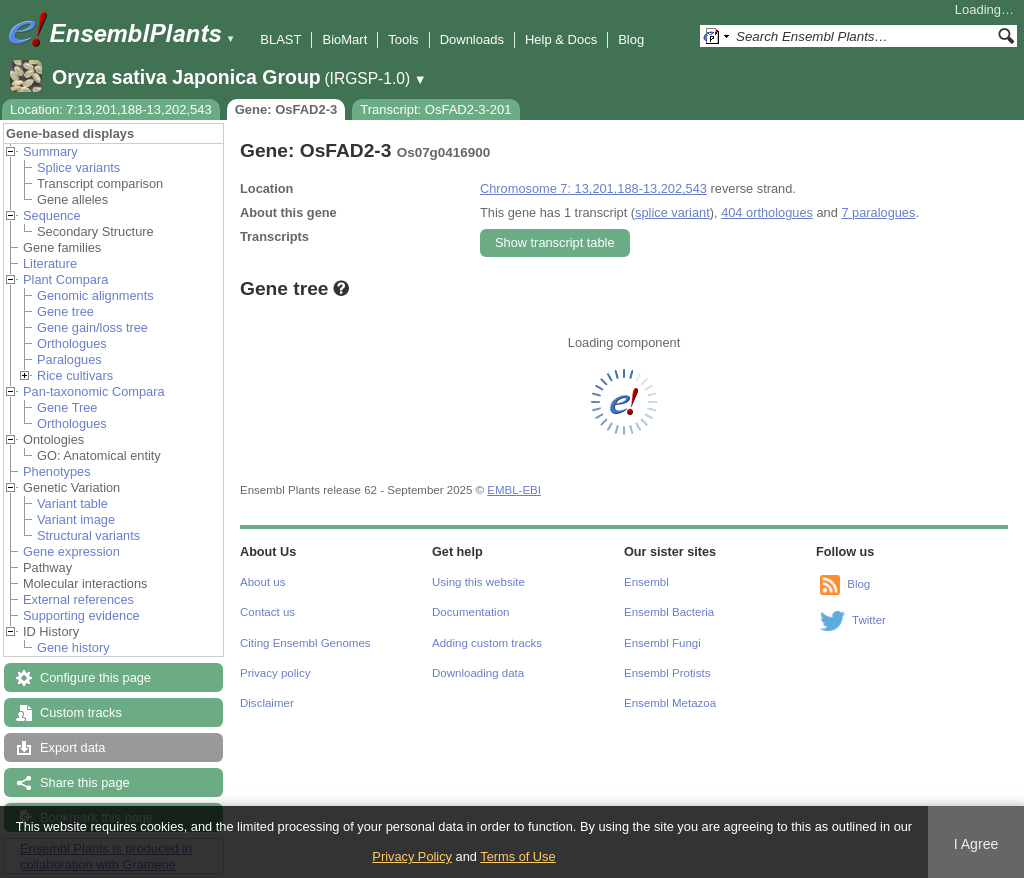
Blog (631, 39)
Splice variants (78, 167)
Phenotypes (57, 471)
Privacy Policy (412, 856)
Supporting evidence (81, 615)
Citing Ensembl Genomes (305, 643)
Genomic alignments (95, 295)
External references (78, 599)
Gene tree (65, 311)
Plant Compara (65, 279)
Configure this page (95, 677)
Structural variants (88, 535)
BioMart (344, 39)
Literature (50, 263)
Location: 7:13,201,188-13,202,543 (111, 109)
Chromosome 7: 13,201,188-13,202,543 (593, 188)
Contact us (267, 612)
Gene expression (71, 551)
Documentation (470, 612)
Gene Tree (67, 407)
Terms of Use (517, 856)
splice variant (672, 212)
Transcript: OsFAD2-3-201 (435, 109)
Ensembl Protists (667, 673)
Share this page (85, 782)
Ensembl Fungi (662, 643)
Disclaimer (267, 703)
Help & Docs (561, 39)
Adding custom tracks (487, 643)
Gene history (73, 647)
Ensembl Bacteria (669, 612)
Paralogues (69, 359)
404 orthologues (767, 212)
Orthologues (72, 343)
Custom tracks (81, 712)
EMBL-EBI (514, 490)
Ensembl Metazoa (670, 703)
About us (262, 582)
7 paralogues (878, 212)
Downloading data (478, 673)
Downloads (472, 39)
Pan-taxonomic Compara (94, 391)
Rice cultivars (75, 375)
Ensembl (646, 582)
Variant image (76, 519)
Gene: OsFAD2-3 (286, 109)
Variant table (72, 503)
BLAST (280, 39)
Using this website (478, 582)
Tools (403, 39)
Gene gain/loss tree (92, 327)
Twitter (869, 620)
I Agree (976, 844)
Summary (50, 151)
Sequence (52, 215)
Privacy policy (275, 673)
